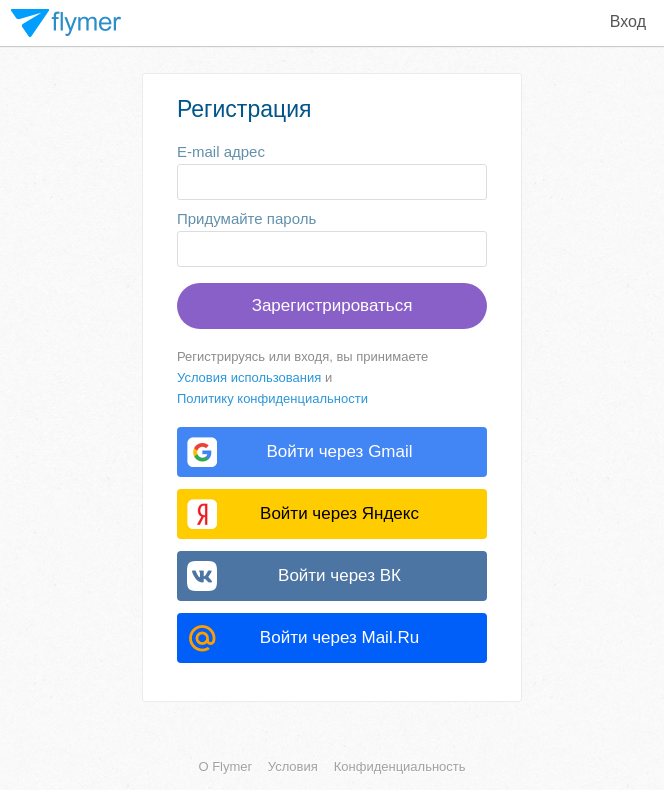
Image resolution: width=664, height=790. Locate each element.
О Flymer (224, 766)
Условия (293, 766)
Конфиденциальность (400, 766)
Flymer (66, 23)
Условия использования (249, 377)
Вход (628, 21)
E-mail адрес (221, 151)
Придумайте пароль (246, 218)
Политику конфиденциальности (272, 398)
